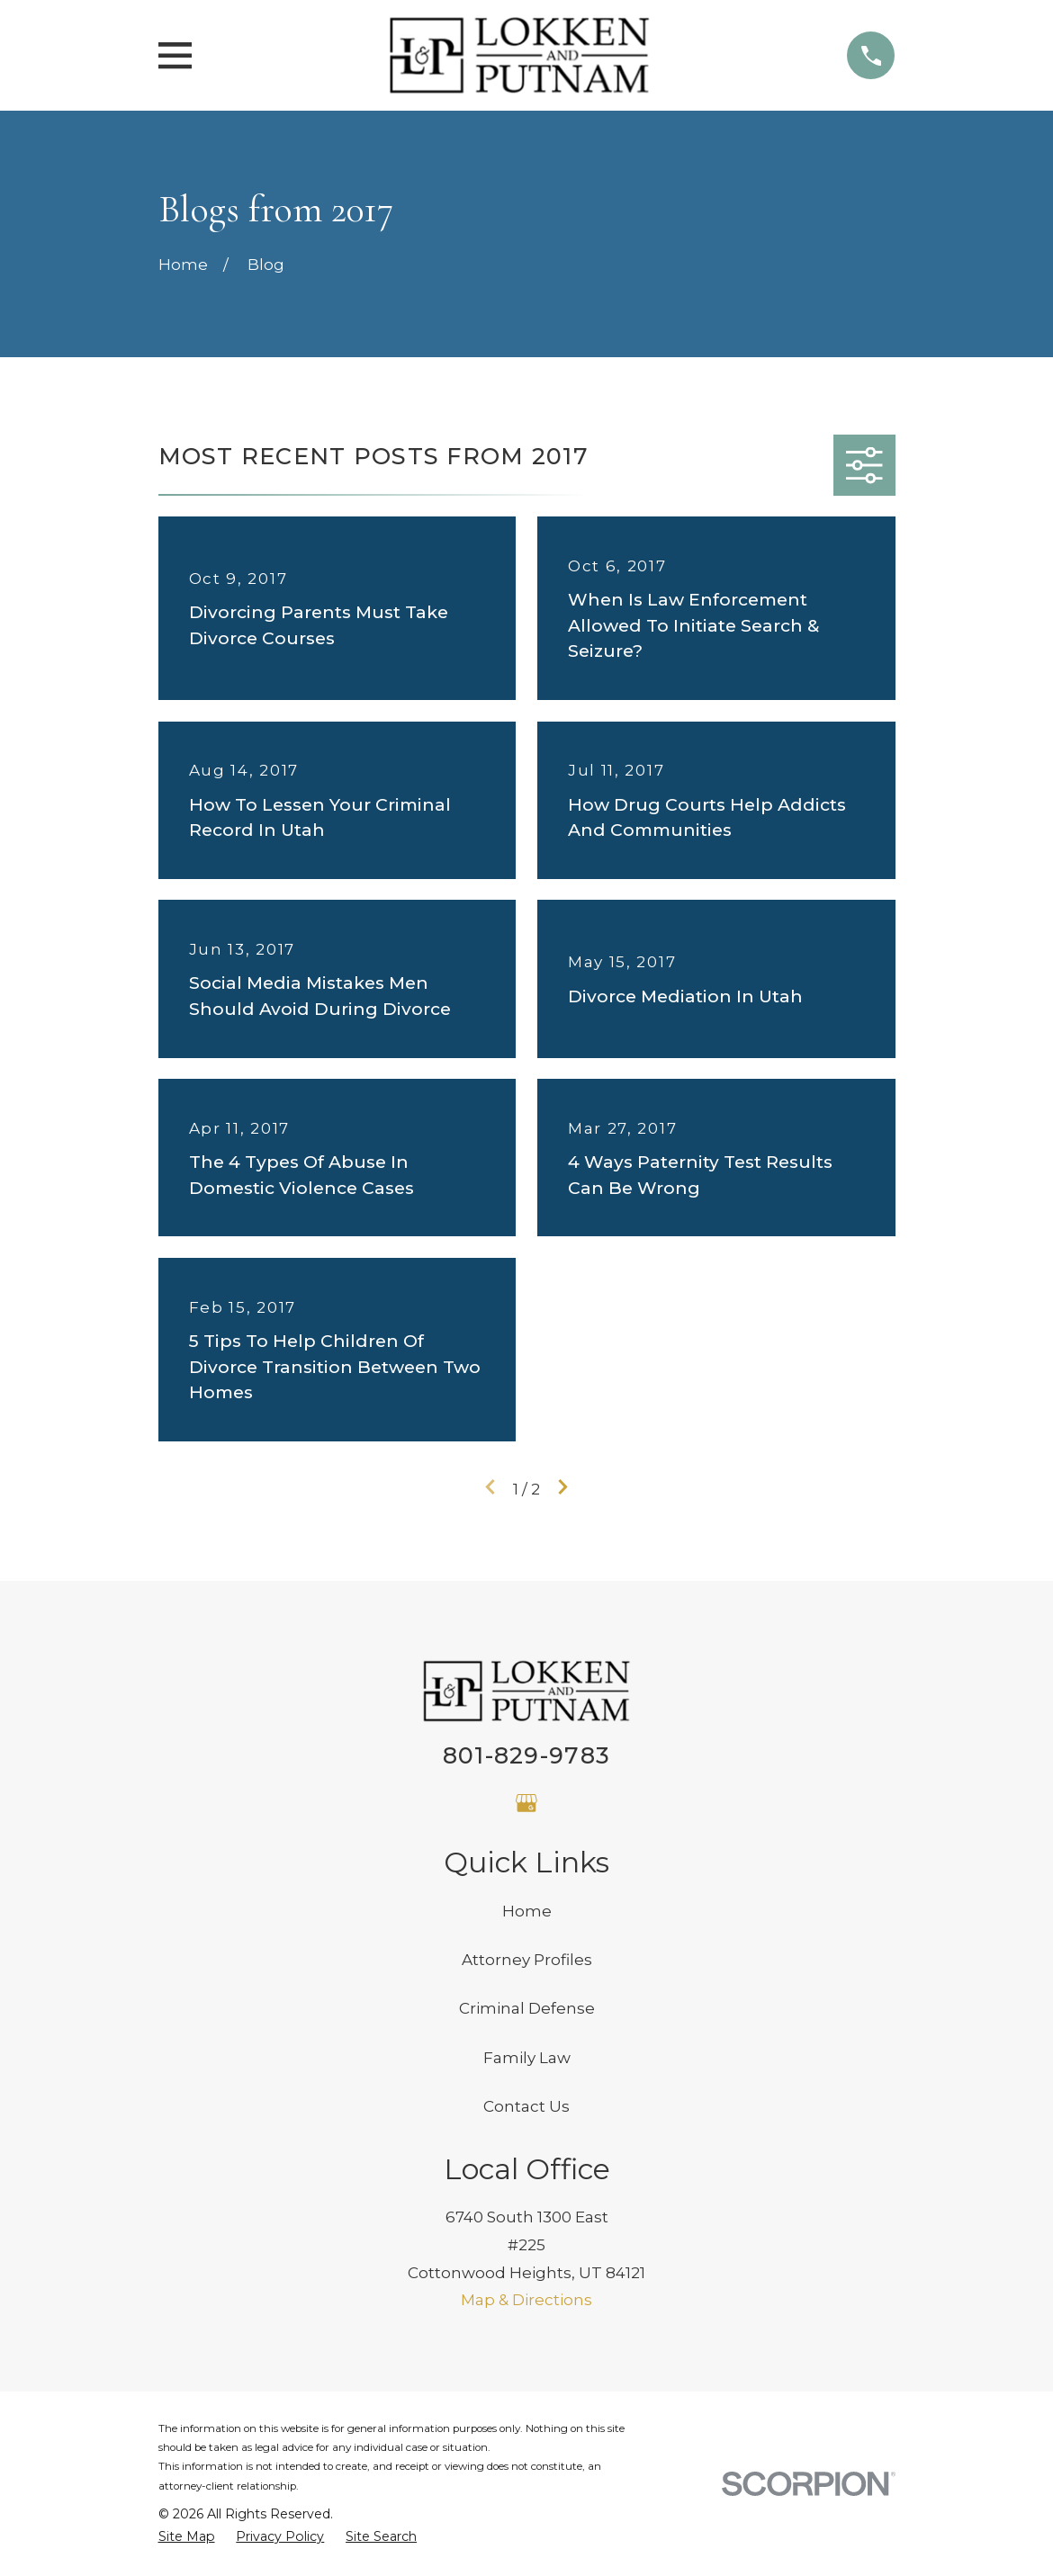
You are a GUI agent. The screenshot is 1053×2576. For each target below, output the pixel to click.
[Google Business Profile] (526, 1803)
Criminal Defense (527, 2008)
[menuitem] (186, 2537)
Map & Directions (526, 2300)
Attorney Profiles (527, 1960)
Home (527, 1911)
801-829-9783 (526, 1755)
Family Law (527, 2058)
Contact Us (526, 2106)
